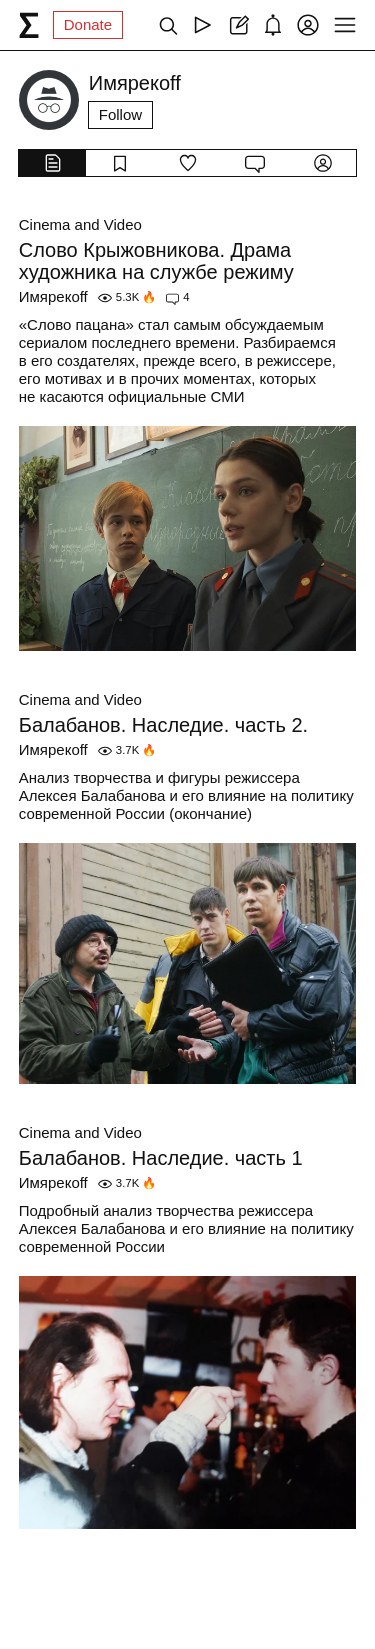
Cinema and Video (80, 224)
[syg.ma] (29, 25)
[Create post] (237, 25)
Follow (120, 114)
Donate (88, 24)
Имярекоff (53, 296)
